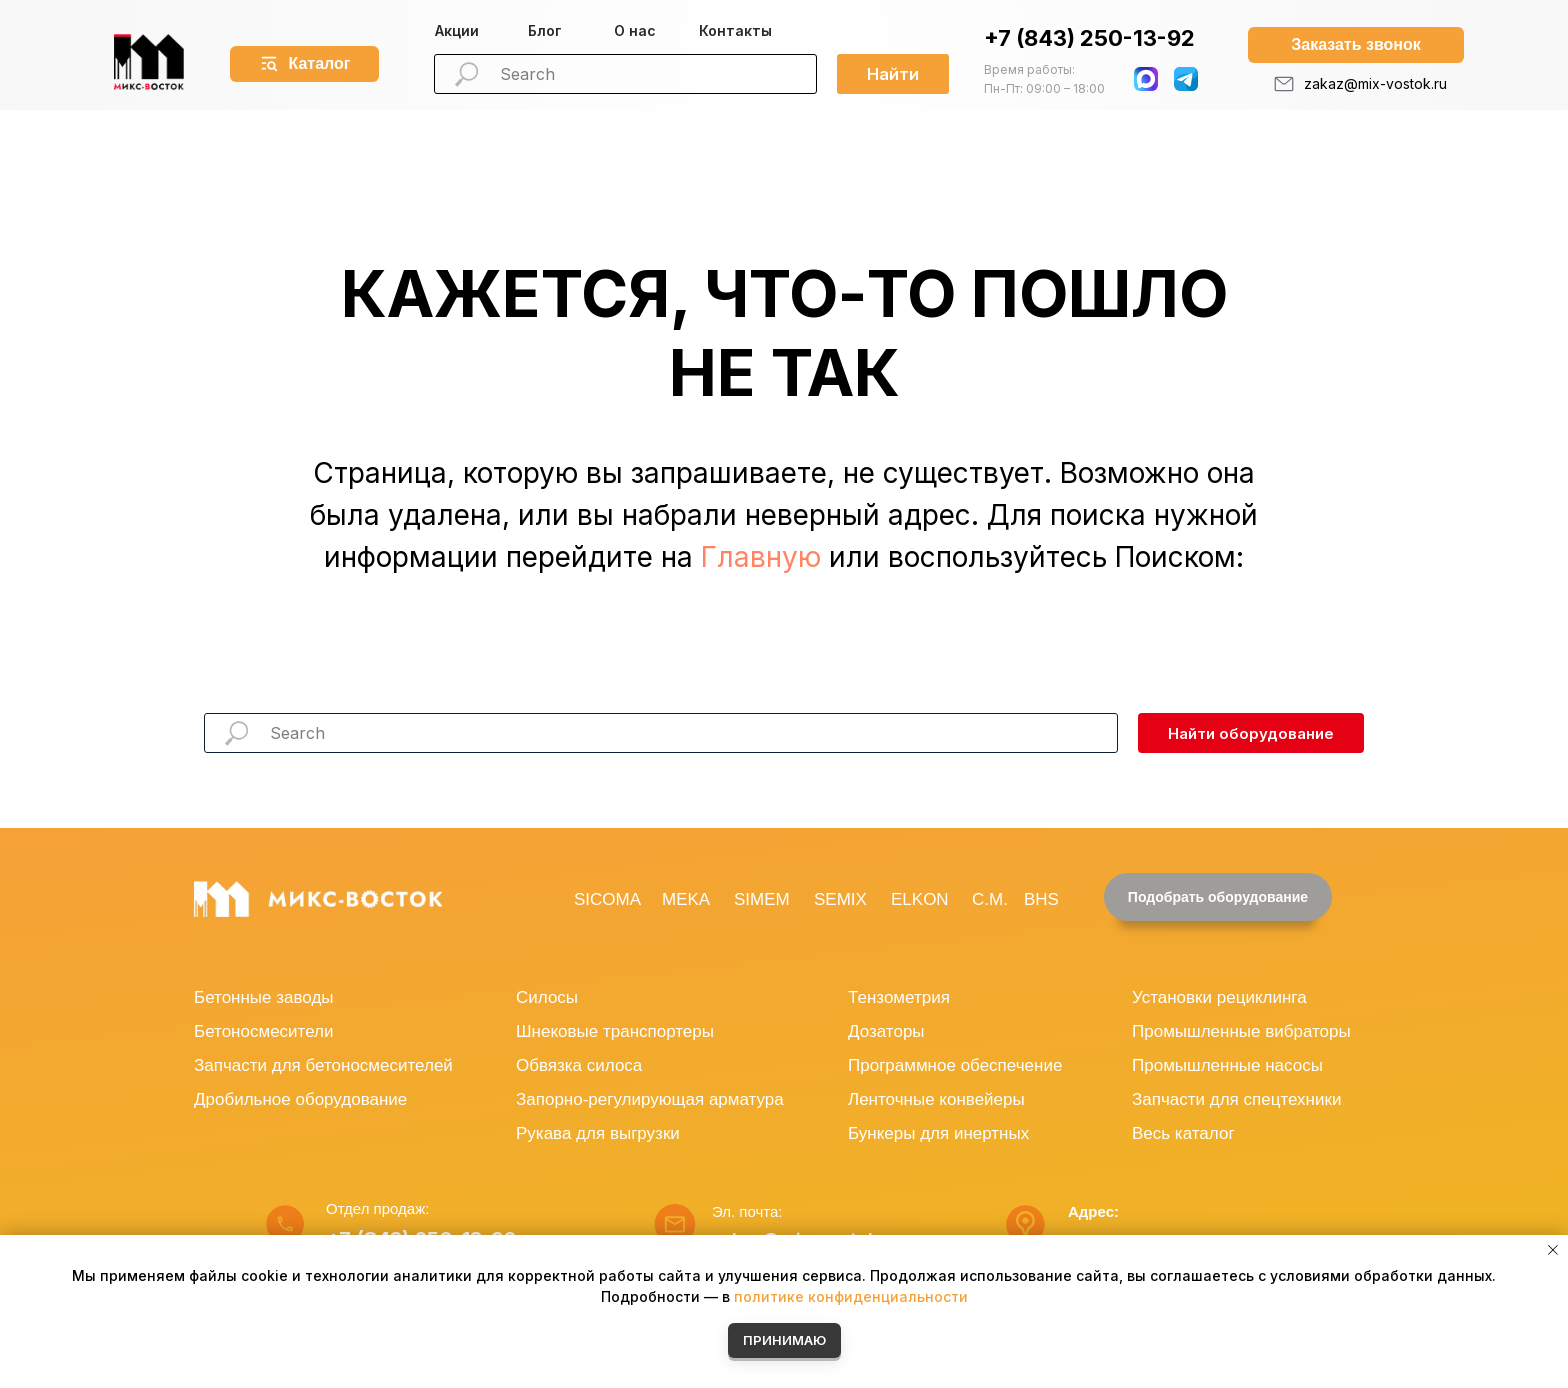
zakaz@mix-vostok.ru (1375, 83)
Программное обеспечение (955, 1065)
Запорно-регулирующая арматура (650, 1099)
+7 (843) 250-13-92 (1089, 38)
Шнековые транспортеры (615, 1031)
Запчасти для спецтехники (1236, 1099)
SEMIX (840, 899)
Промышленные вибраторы (1241, 1031)
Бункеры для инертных (938, 1133)
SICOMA (607, 899)
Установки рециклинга (1219, 997)
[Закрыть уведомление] (1553, 1250)
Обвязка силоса (579, 1065)
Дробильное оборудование (300, 1099)
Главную (761, 557)
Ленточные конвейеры (936, 1099)
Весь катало (1180, 1133)
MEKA (686, 899)
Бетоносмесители (263, 1031)
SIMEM (762, 899)
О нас (635, 30)
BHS (1041, 899)
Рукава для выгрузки (598, 1133)
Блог (545, 30)
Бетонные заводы (264, 997)
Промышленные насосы (1227, 1065)
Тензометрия (899, 997)
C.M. (990, 899)
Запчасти (230, 1065)
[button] (1356, 45)
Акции (457, 30)
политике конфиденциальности (851, 1296)
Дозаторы (886, 1031)
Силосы (547, 997)
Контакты (735, 30)
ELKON (920, 899)
